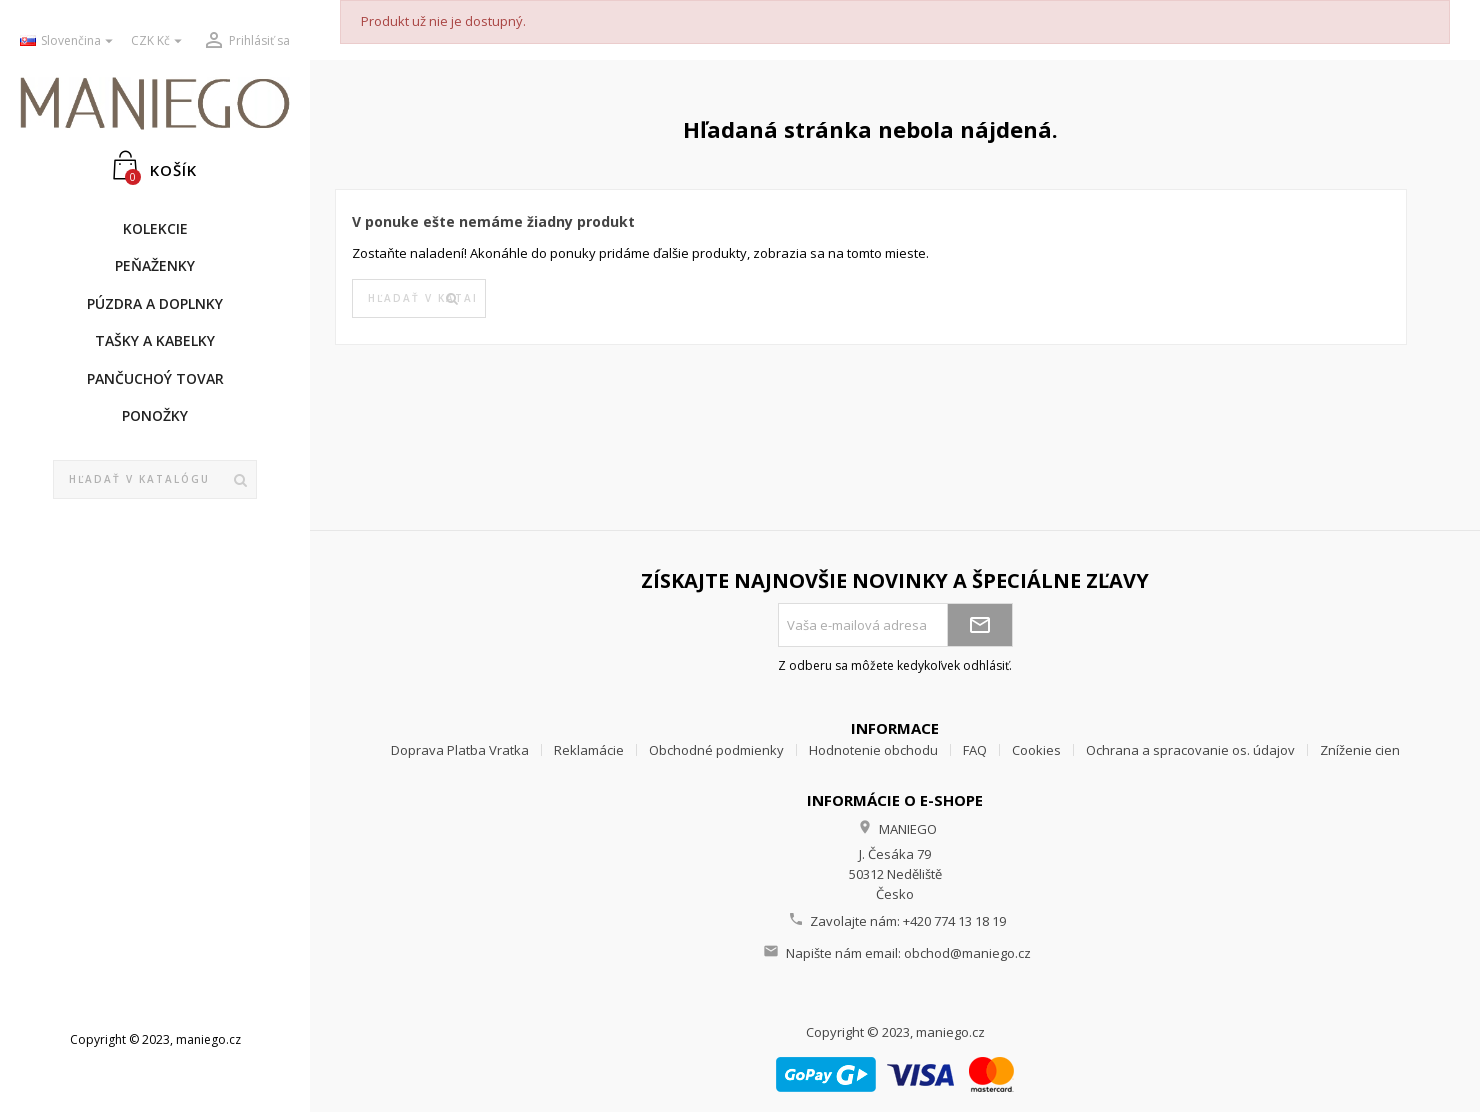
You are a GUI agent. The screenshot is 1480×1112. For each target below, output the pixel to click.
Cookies (1036, 750)
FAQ (975, 750)
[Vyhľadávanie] (155, 480)
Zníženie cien (1360, 750)
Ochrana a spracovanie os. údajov (1190, 750)
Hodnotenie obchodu (873, 750)
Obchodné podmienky (716, 750)
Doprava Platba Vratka (460, 750)
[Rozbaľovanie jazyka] (68, 41)
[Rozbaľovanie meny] (159, 41)
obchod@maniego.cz (967, 953)
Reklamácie (589, 750)
